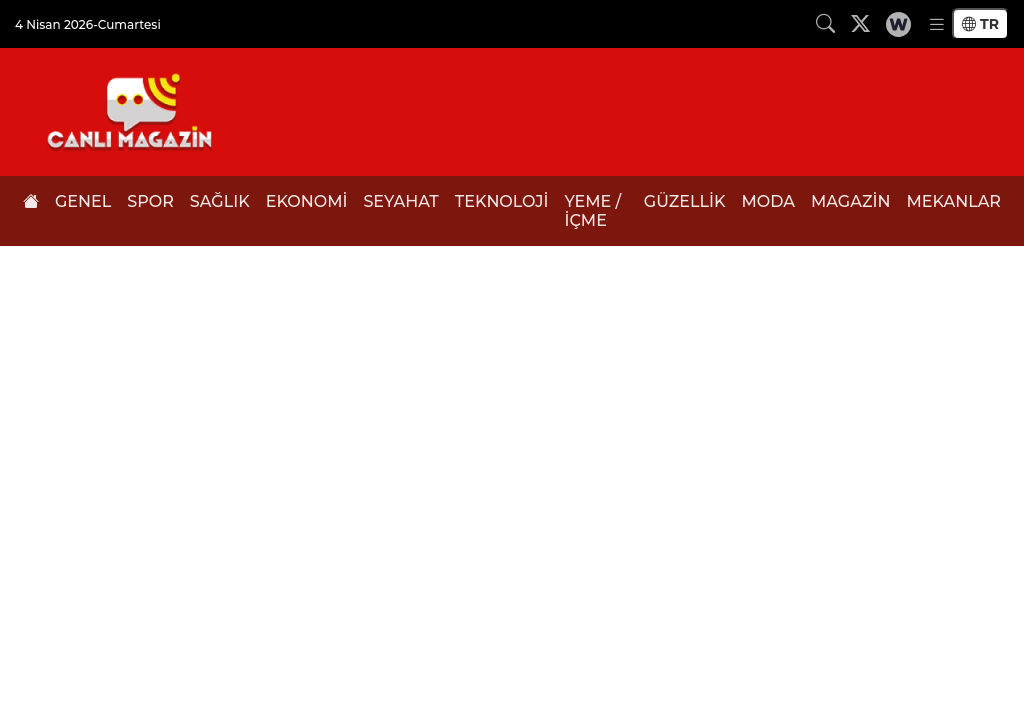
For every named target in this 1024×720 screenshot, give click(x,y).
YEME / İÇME (592, 211)
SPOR (150, 201)
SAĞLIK (220, 201)
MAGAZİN (850, 201)
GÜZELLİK (685, 201)
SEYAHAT (400, 201)
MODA (769, 201)
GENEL (83, 201)
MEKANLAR (953, 201)
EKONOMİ (307, 201)
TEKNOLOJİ (502, 201)
